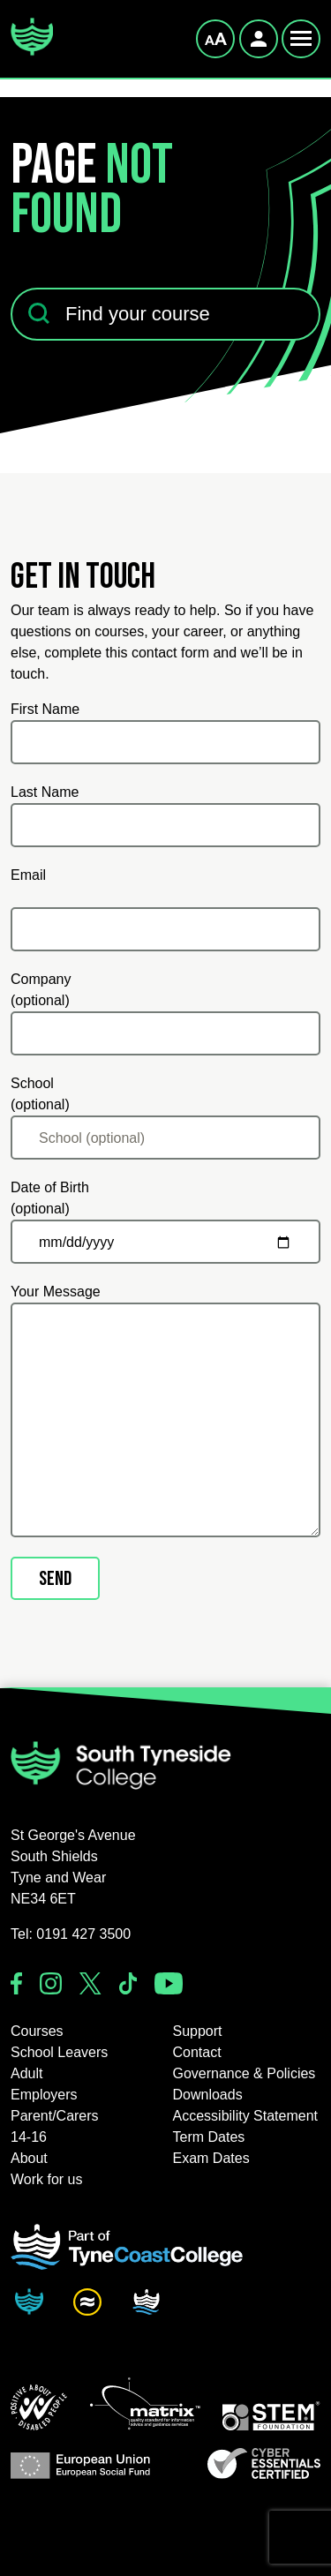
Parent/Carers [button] (55, 2115)
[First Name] (165, 742)
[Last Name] (165, 825)
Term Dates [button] (209, 2136)
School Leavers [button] (59, 2052)
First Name (45, 709)
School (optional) (40, 1094)
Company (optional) (41, 990)
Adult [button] (26, 2073)
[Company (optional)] (165, 1033)
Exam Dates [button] (211, 2158)
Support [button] (197, 2031)
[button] (39, 2407)
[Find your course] (165, 314)
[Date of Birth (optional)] (165, 1242)
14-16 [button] (29, 2136)
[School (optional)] (165, 1137)
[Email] (165, 929)
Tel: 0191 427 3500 (71, 1933)
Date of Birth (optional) (50, 1198)
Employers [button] (44, 2094)
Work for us (47, 2179)
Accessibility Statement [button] (246, 2115)
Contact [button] (197, 2052)
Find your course (63, 276)
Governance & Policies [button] (244, 2073)
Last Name (45, 792)
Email (28, 874)
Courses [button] (37, 2031)
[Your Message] (165, 1420)
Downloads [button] (208, 2094)
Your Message (56, 1291)
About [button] (29, 2158)
